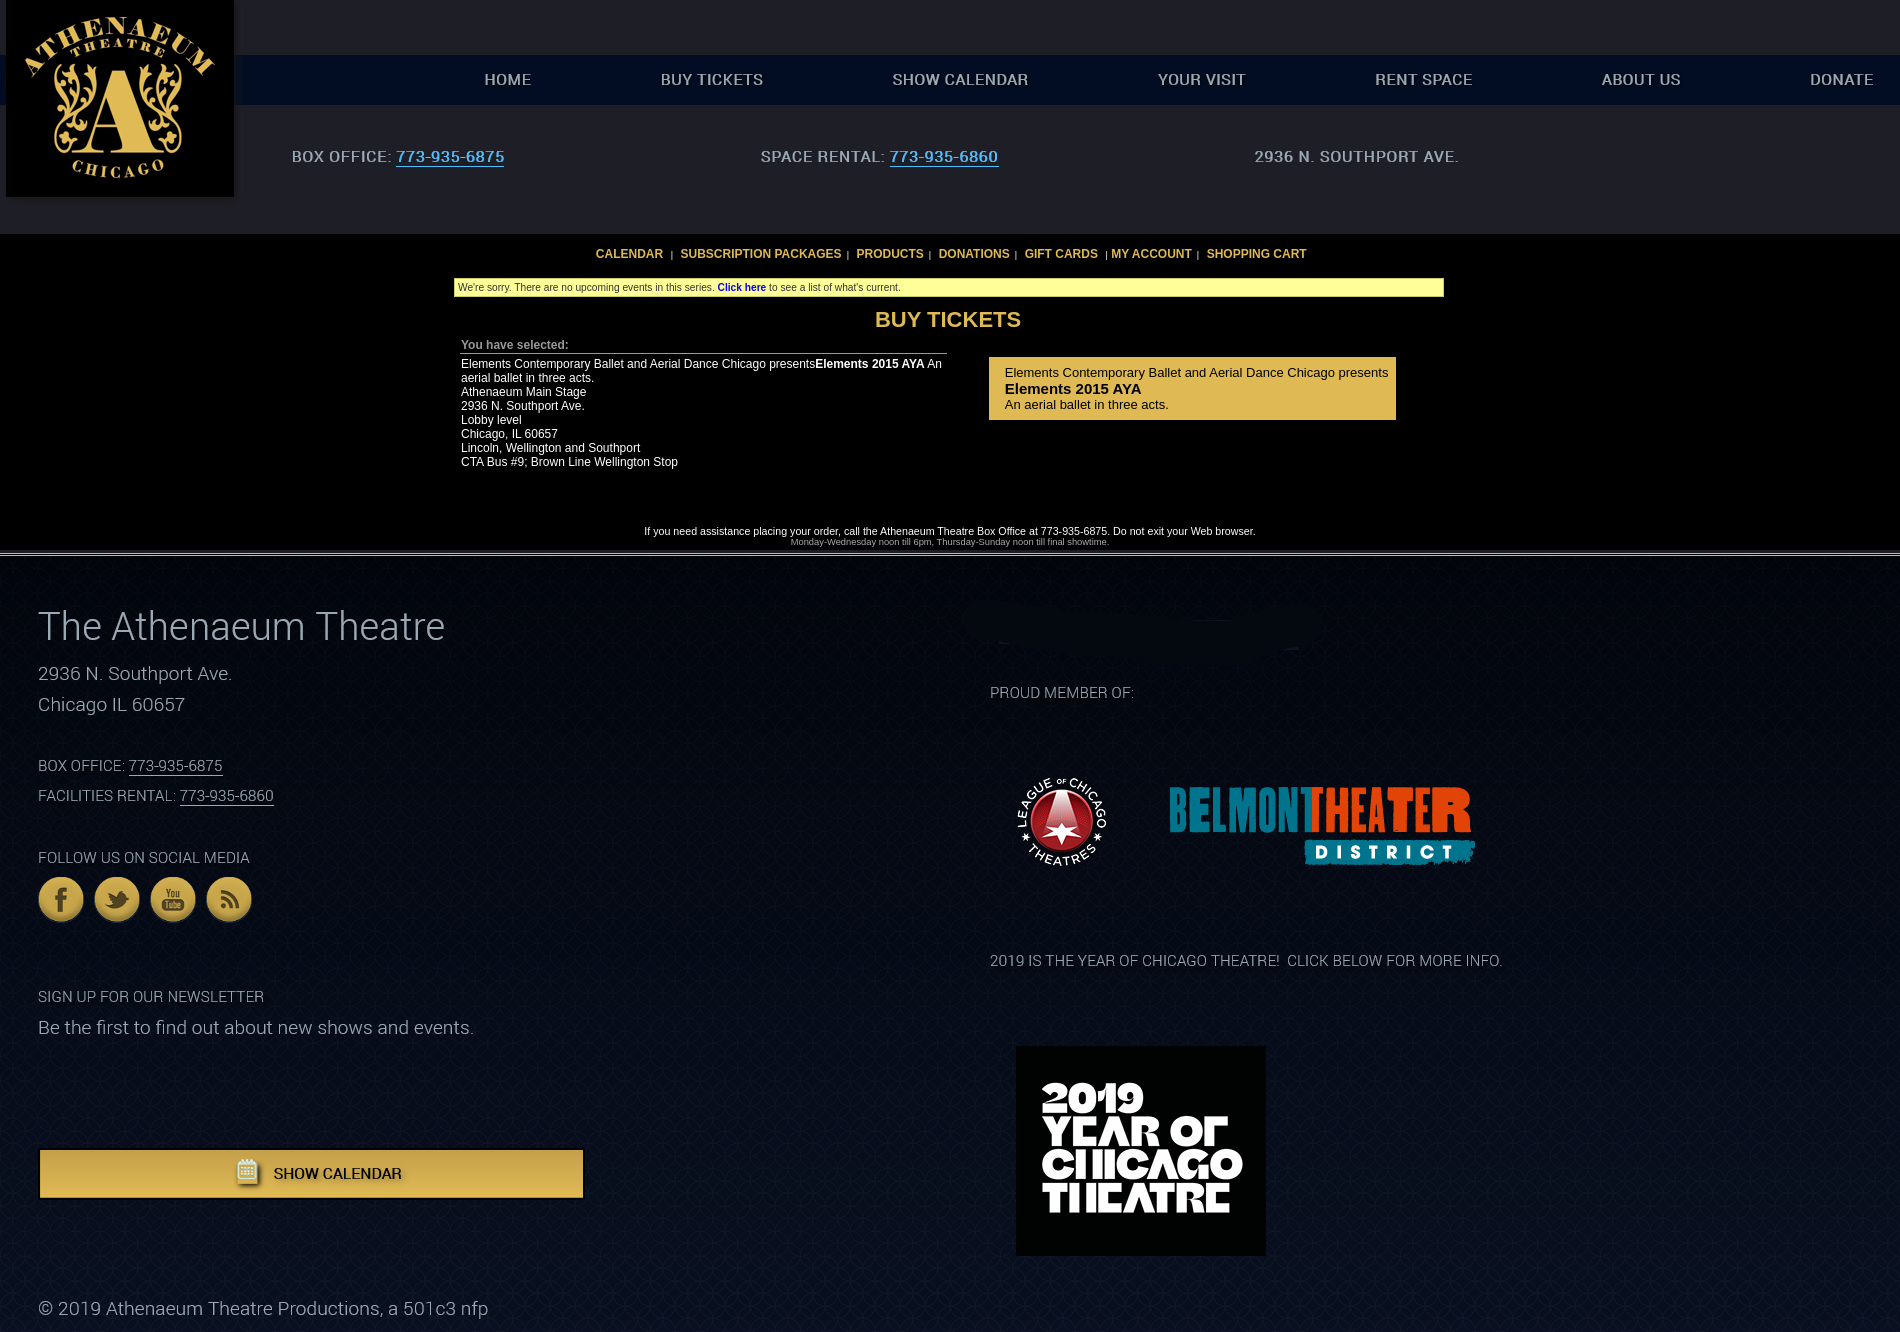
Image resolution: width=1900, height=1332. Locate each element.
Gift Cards (1061, 254)
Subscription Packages (761, 254)
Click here (742, 287)
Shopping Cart (1257, 254)
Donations (974, 254)
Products (889, 254)
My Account (1150, 254)
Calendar (629, 254)
